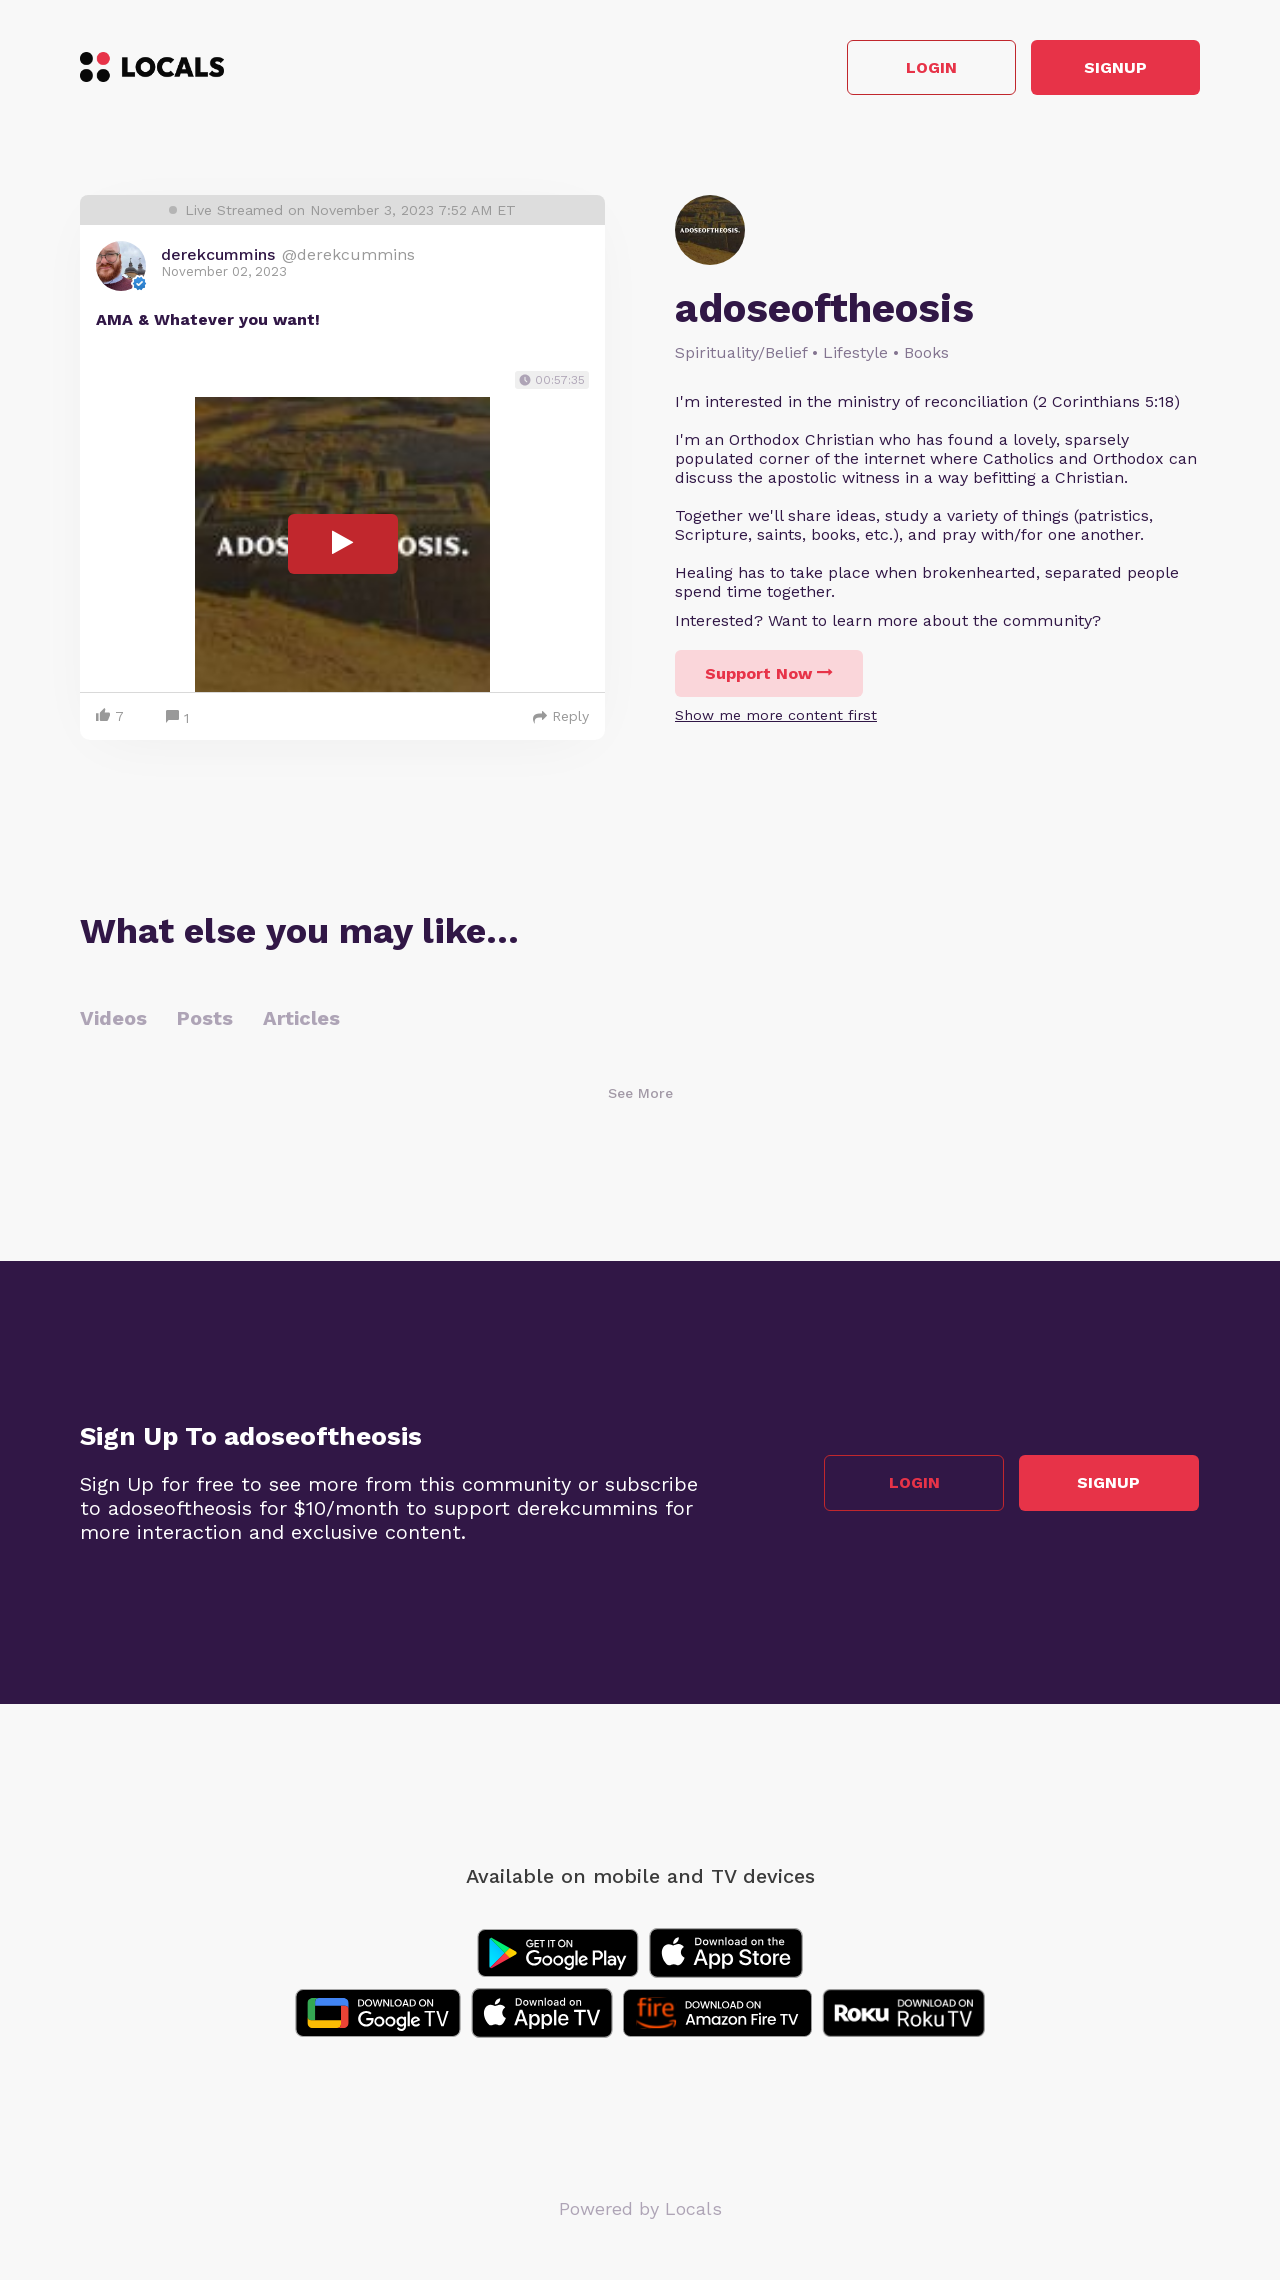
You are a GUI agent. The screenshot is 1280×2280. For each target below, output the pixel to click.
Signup (1110, 68)
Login (915, 68)
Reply (561, 717)
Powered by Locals (640, 2209)
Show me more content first (776, 716)
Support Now (769, 674)
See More (640, 1094)
